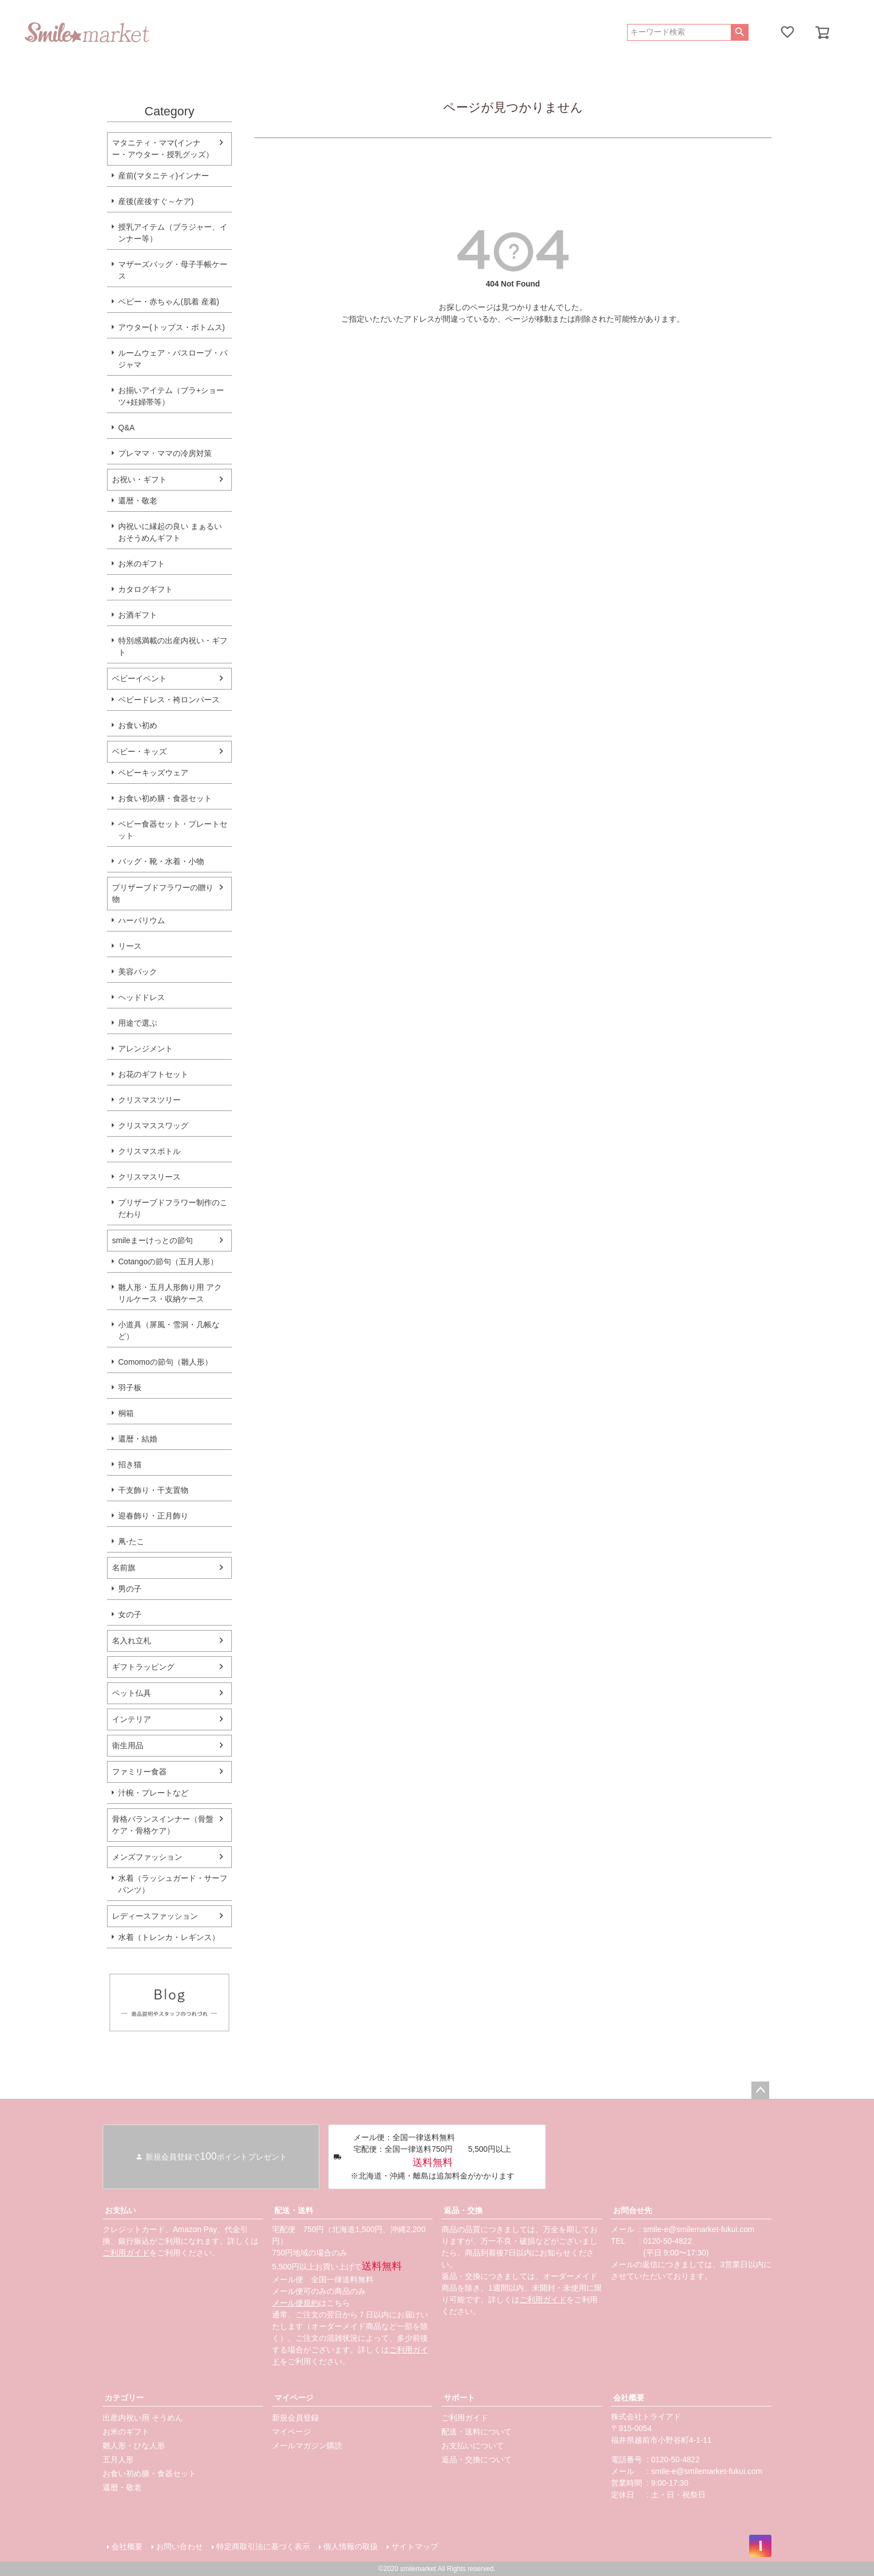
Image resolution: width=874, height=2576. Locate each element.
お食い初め (137, 725)
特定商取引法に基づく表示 (263, 2546)
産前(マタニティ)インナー (163, 175)
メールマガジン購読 (307, 2445)
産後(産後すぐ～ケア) (155, 201)
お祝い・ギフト (139, 479)
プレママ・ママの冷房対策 (165, 453)
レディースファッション (155, 1916)
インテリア (131, 1719)
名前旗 (123, 1567)
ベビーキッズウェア (153, 772)
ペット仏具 (131, 1693)
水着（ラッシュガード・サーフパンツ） (172, 1884)
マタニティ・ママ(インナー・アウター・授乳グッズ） (162, 148)
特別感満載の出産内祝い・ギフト (172, 646)
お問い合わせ (179, 2546)
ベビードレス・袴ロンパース (169, 699)
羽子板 (130, 1387)
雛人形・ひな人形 (134, 2445)
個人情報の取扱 (350, 2546)
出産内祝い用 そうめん (143, 2417)
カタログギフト (145, 589)
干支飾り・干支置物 (153, 1490)
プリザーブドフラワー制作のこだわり (172, 1208)
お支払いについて (472, 2445)
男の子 (130, 1588)
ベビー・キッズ (139, 751)
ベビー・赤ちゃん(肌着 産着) (168, 301)
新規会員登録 (295, 2417)
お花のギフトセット (153, 1074)
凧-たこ (131, 1541)
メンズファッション (147, 1856)
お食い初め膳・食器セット (165, 798)
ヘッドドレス (141, 997)
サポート (459, 2397)
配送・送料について (476, 2431)
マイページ (293, 2397)
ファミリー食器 (139, 1771)
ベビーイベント (139, 678)
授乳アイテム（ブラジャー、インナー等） (172, 232)
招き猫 (130, 1464)
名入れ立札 (131, 1640)
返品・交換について (476, 2459)
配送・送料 (293, 2210)
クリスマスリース (149, 1176)
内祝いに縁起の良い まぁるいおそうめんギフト (170, 532)
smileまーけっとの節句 (152, 1240)
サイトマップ (414, 2546)
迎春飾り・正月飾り (153, 1515)
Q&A (126, 427)
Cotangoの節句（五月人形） (168, 1261)
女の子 (130, 1614)
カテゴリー (124, 2397)
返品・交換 (463, 2210)
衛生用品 (127, 1745)
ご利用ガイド (126, 2252)
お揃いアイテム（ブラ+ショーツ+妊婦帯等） (171, 396)
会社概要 (628, 2397)
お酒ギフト (137, 614)
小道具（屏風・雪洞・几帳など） (169, 1330)
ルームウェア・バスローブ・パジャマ (172, 358)
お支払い (120, 2210)
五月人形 (118, 2459)
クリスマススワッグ (153, 1125)
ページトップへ (760, 2090)
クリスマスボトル (149, 1151)
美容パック (137, 971)
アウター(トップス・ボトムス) (171, 327)
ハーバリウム (141, 920)
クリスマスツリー (149, 1099)
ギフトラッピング (143, 1666)
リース (130, 946)
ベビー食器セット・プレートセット (172, 829)
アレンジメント (145, 1048)
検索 (739, 32)
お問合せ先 (632, 2210)
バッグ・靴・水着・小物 (161, 861)
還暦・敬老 (137, 500)
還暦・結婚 (137, 1438)
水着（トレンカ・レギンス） (169, 1937)
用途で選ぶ (137, 1022)
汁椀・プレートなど (153, 1792)
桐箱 (126, 1413)
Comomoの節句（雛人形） (165, 1361)
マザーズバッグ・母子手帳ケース (172, 270)
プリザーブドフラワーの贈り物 (162, 893)
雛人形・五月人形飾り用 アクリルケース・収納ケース (170, 1293)
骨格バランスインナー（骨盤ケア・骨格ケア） (162, 1825)
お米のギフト (141, 563)
